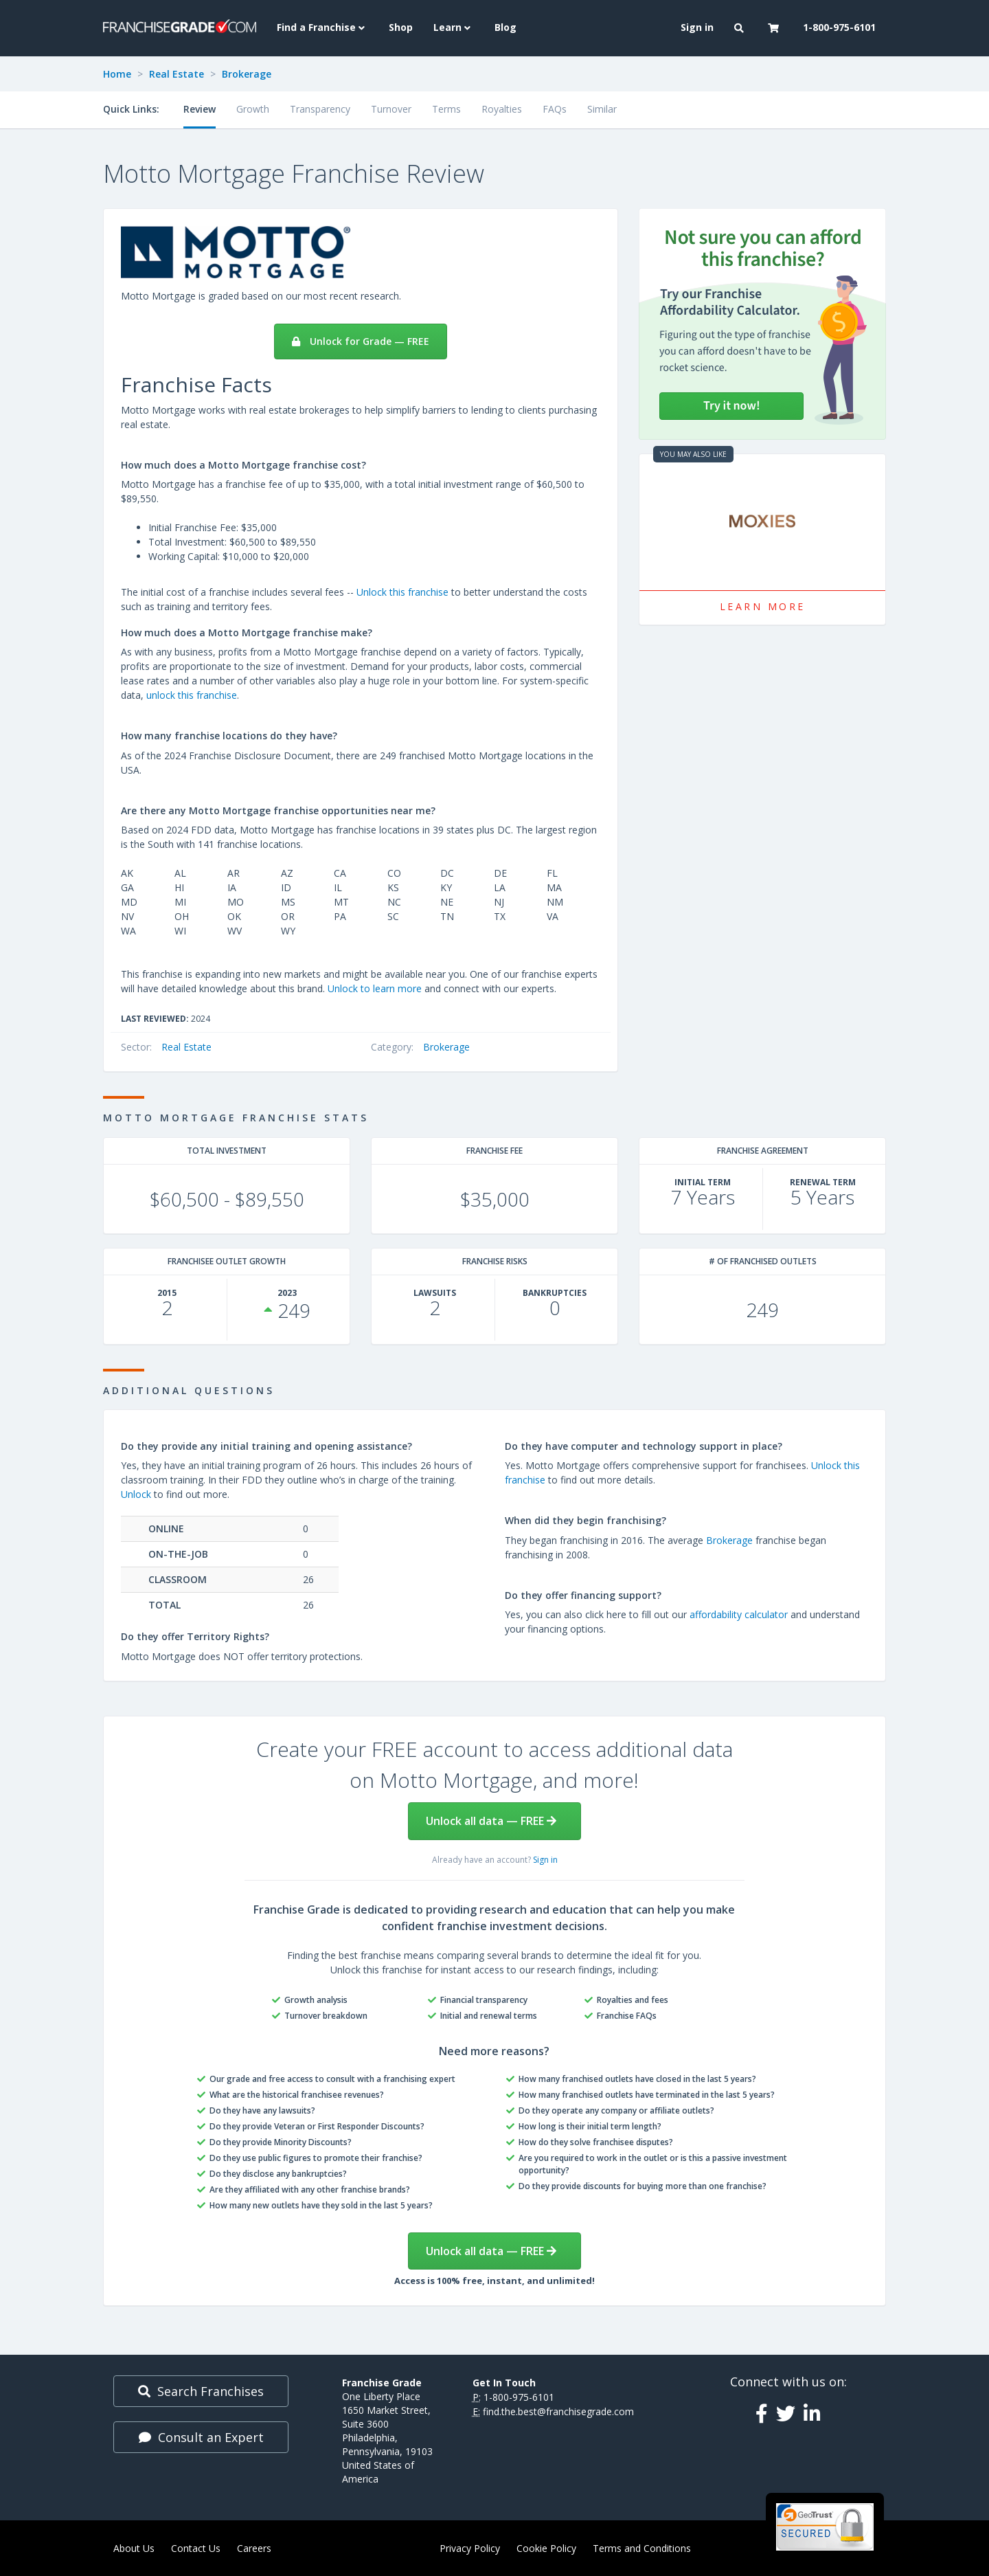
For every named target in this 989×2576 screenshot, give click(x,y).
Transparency (320, 108)
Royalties (501, 108)
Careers (254, 2548)
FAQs (555, 108)
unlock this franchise (191, 695)
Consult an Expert (201, 2437)
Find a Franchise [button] (322, 27)
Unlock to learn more (375, 988)
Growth (252, 108)
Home (117, 73)
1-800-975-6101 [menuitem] (839, 27)
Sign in (545, 1860)
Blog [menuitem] (505, 27)
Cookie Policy (546, 2548)
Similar (602, 108)
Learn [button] (453, 27)
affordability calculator (739, 1614)
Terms (446, 108)
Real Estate (176, 73)
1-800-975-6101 (519, 2397)
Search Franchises (201, 2391)
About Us (134, 2548)
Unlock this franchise (402, 591)
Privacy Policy (470, 2548)
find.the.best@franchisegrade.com (558, 2411)
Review (199, 108)
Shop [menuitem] (401, 27)
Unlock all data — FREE (491, 1820)
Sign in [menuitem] (697, 27)
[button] (741, 28)
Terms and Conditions (642, 2548)
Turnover (391, 108)
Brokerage (246, 73)
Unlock (136, 1494)
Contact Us (195, 2548)
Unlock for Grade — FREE (360, 341)
